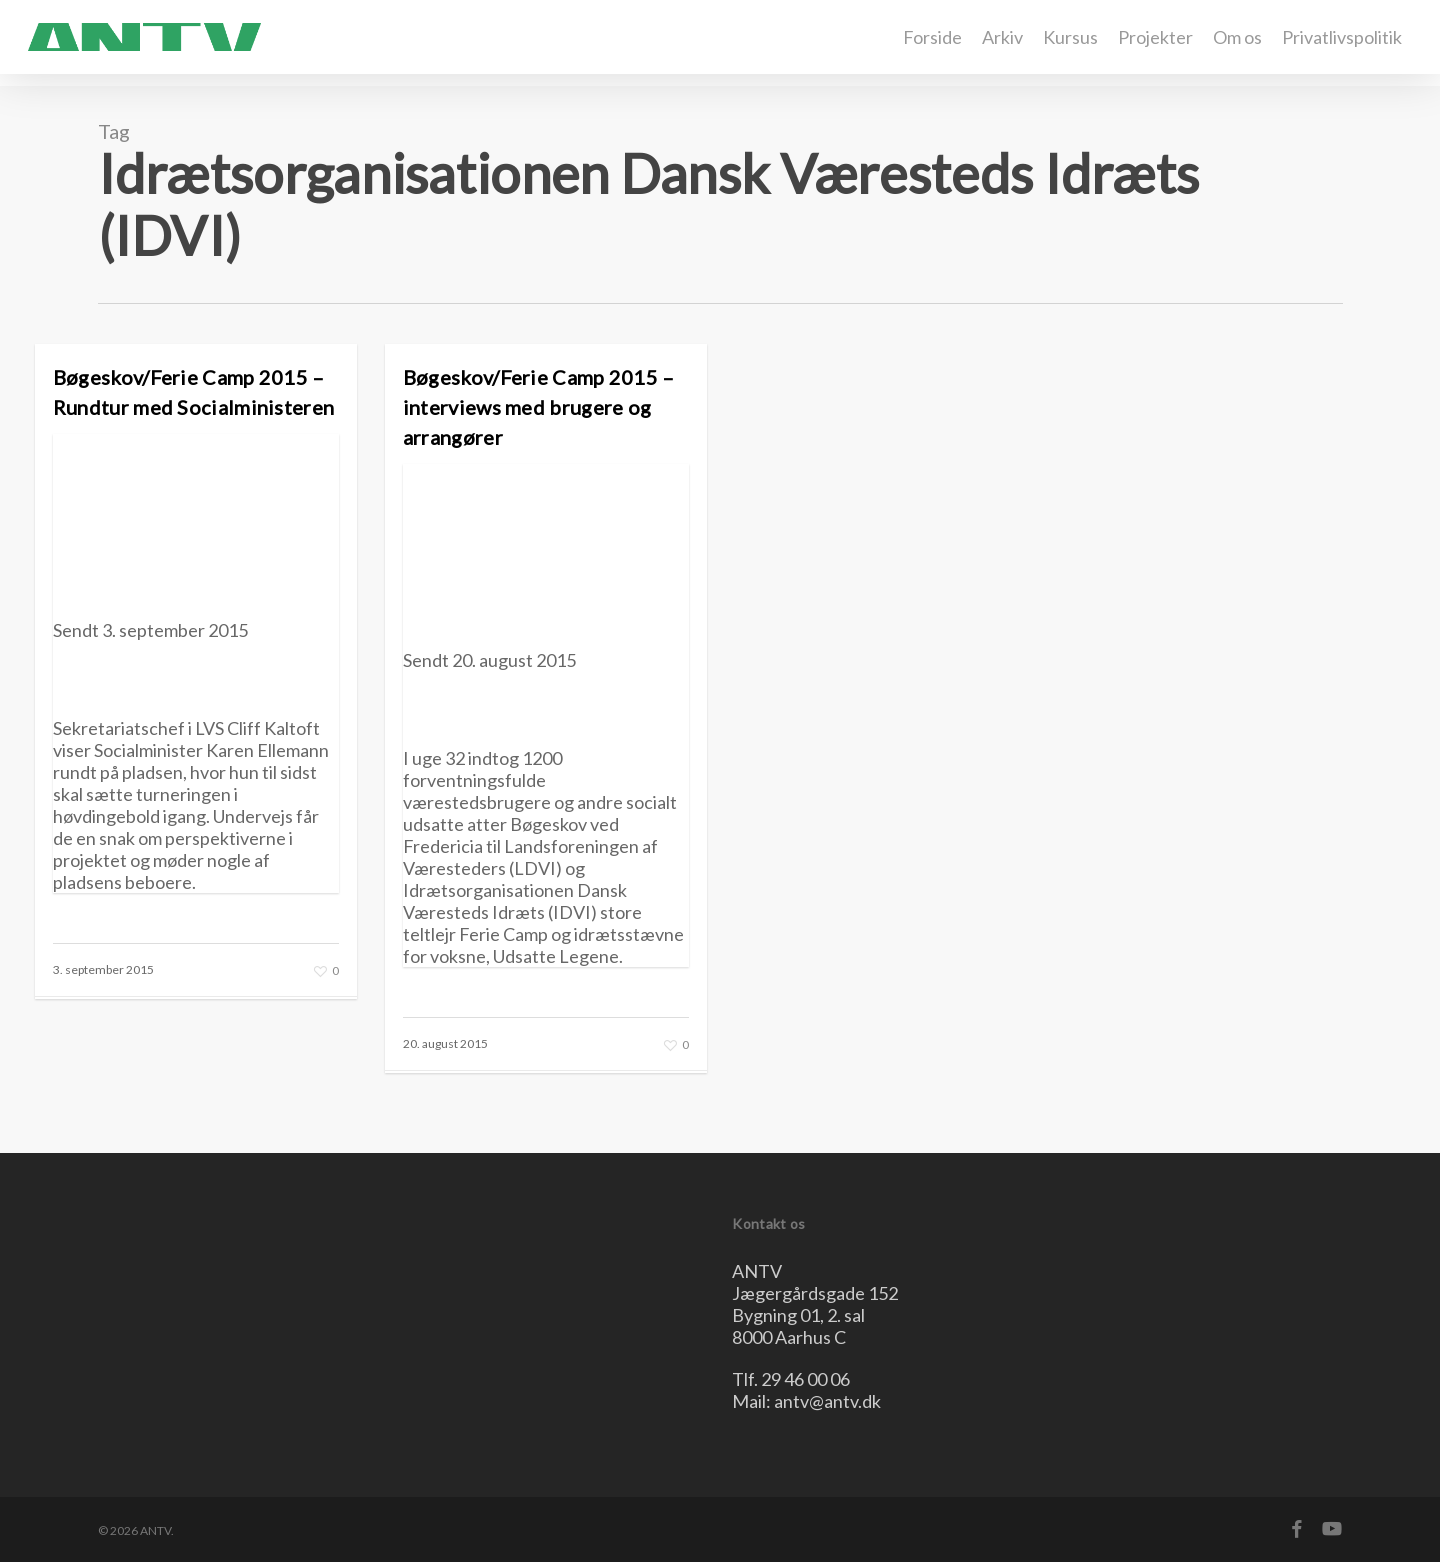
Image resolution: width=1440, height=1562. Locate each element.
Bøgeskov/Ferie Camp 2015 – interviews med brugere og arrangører (539, 407)
